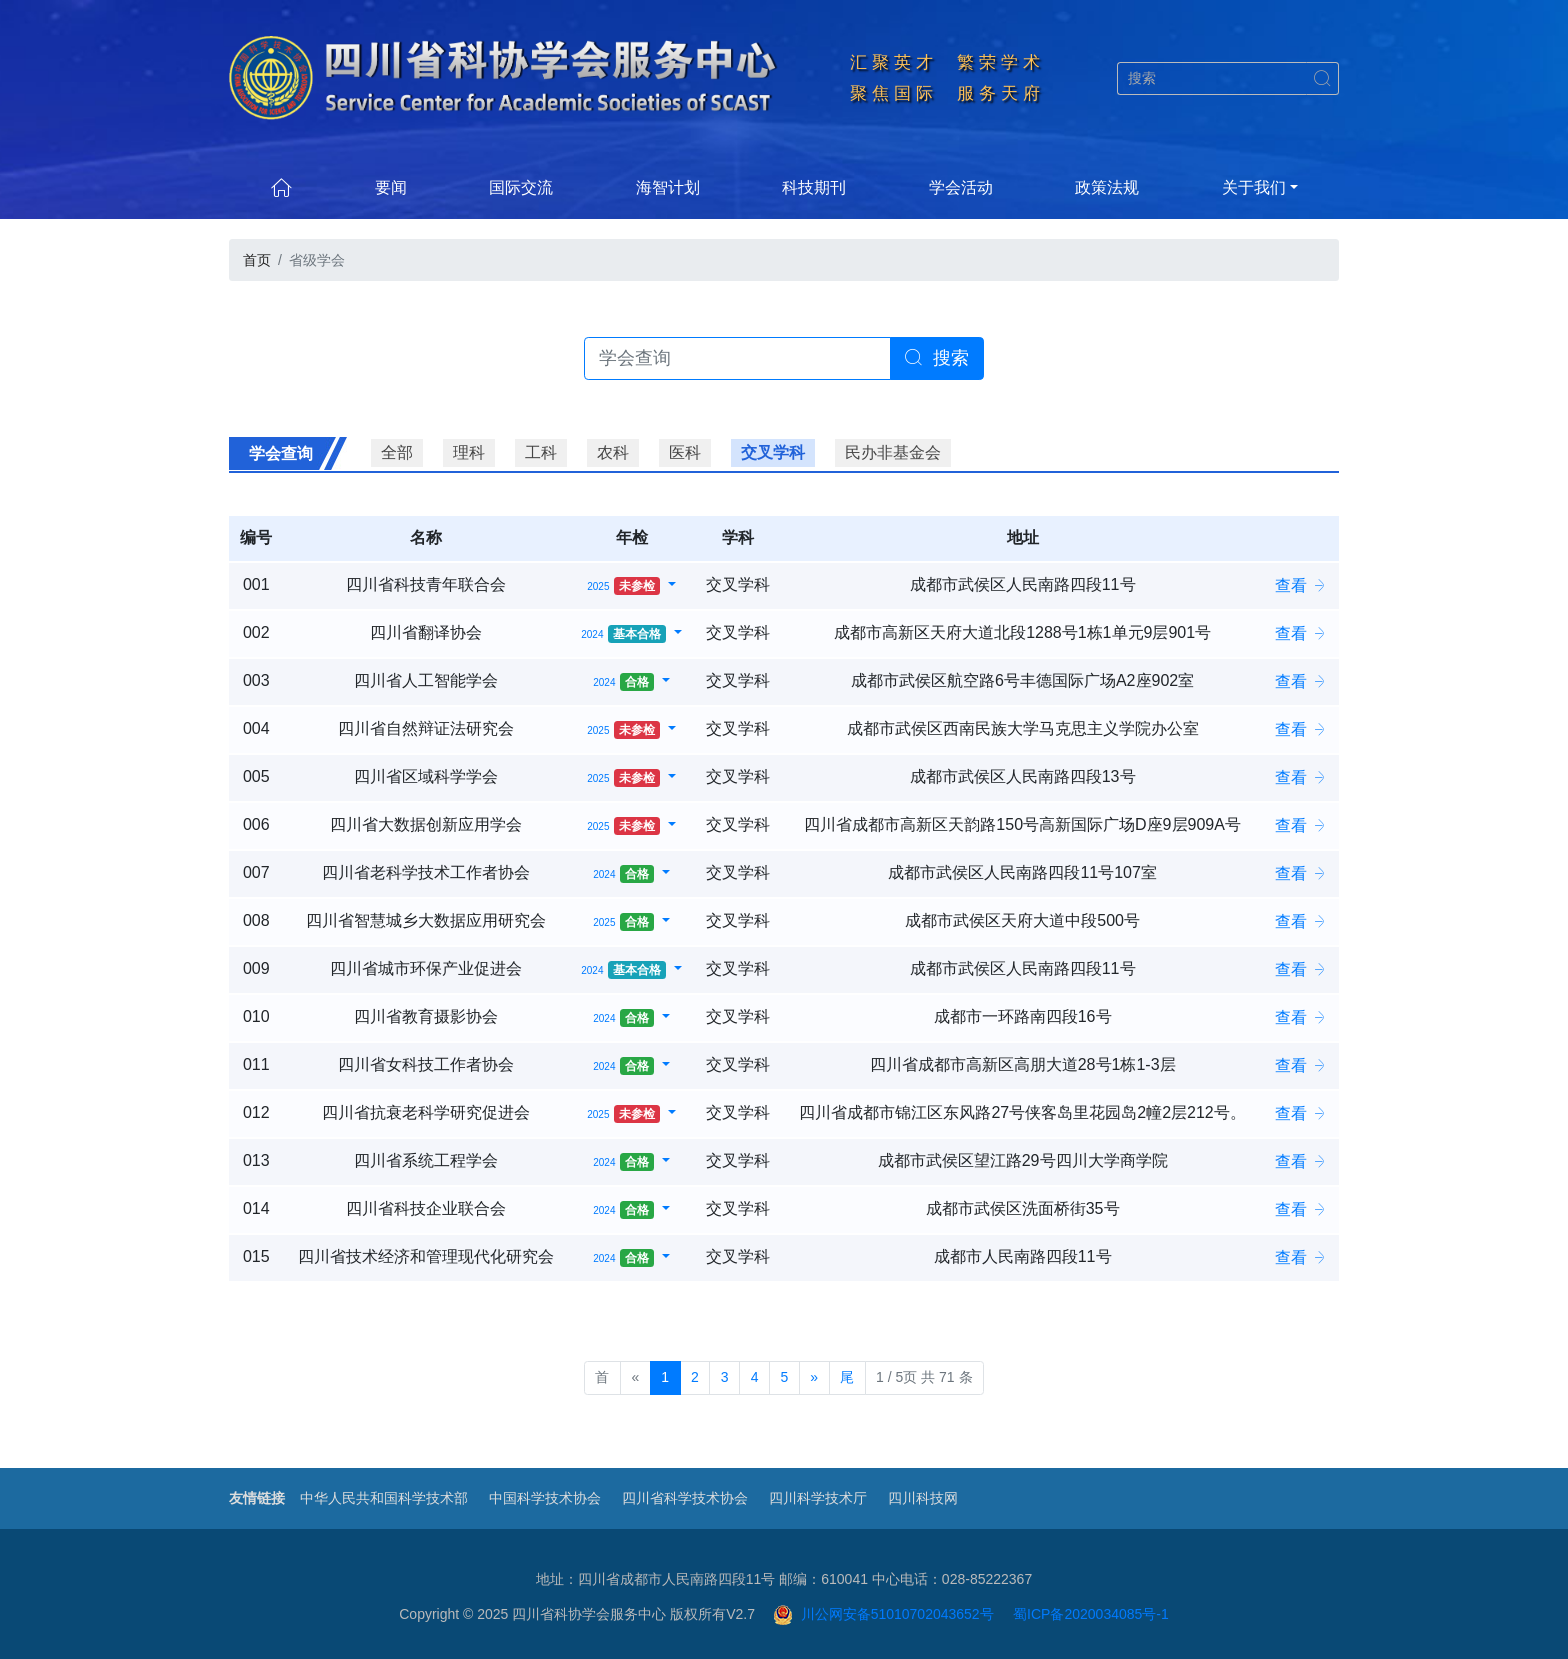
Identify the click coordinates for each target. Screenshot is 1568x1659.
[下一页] (814, 1378)
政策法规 (1107, 187)
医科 (685, 452)
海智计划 (668, 187)
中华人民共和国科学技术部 (384, 1498)
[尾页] (847, 1378)
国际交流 (521, 187)
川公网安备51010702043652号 (883, 1614)
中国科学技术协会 (545, 1498)
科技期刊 (814, 187)
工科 (541, 452)
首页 (257, 260)
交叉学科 (773, 452)
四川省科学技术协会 (685, 1498)
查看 (1301, 585)
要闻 (391, 187)
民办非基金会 (893, 452)
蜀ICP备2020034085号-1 (1091, 1614)
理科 (469, 452)
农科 (613, 452)
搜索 (937, 358)
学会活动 (961, 187)
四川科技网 (923, 1498)
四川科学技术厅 (818, 1498)
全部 (397, 452)
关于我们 (1254, 187)
